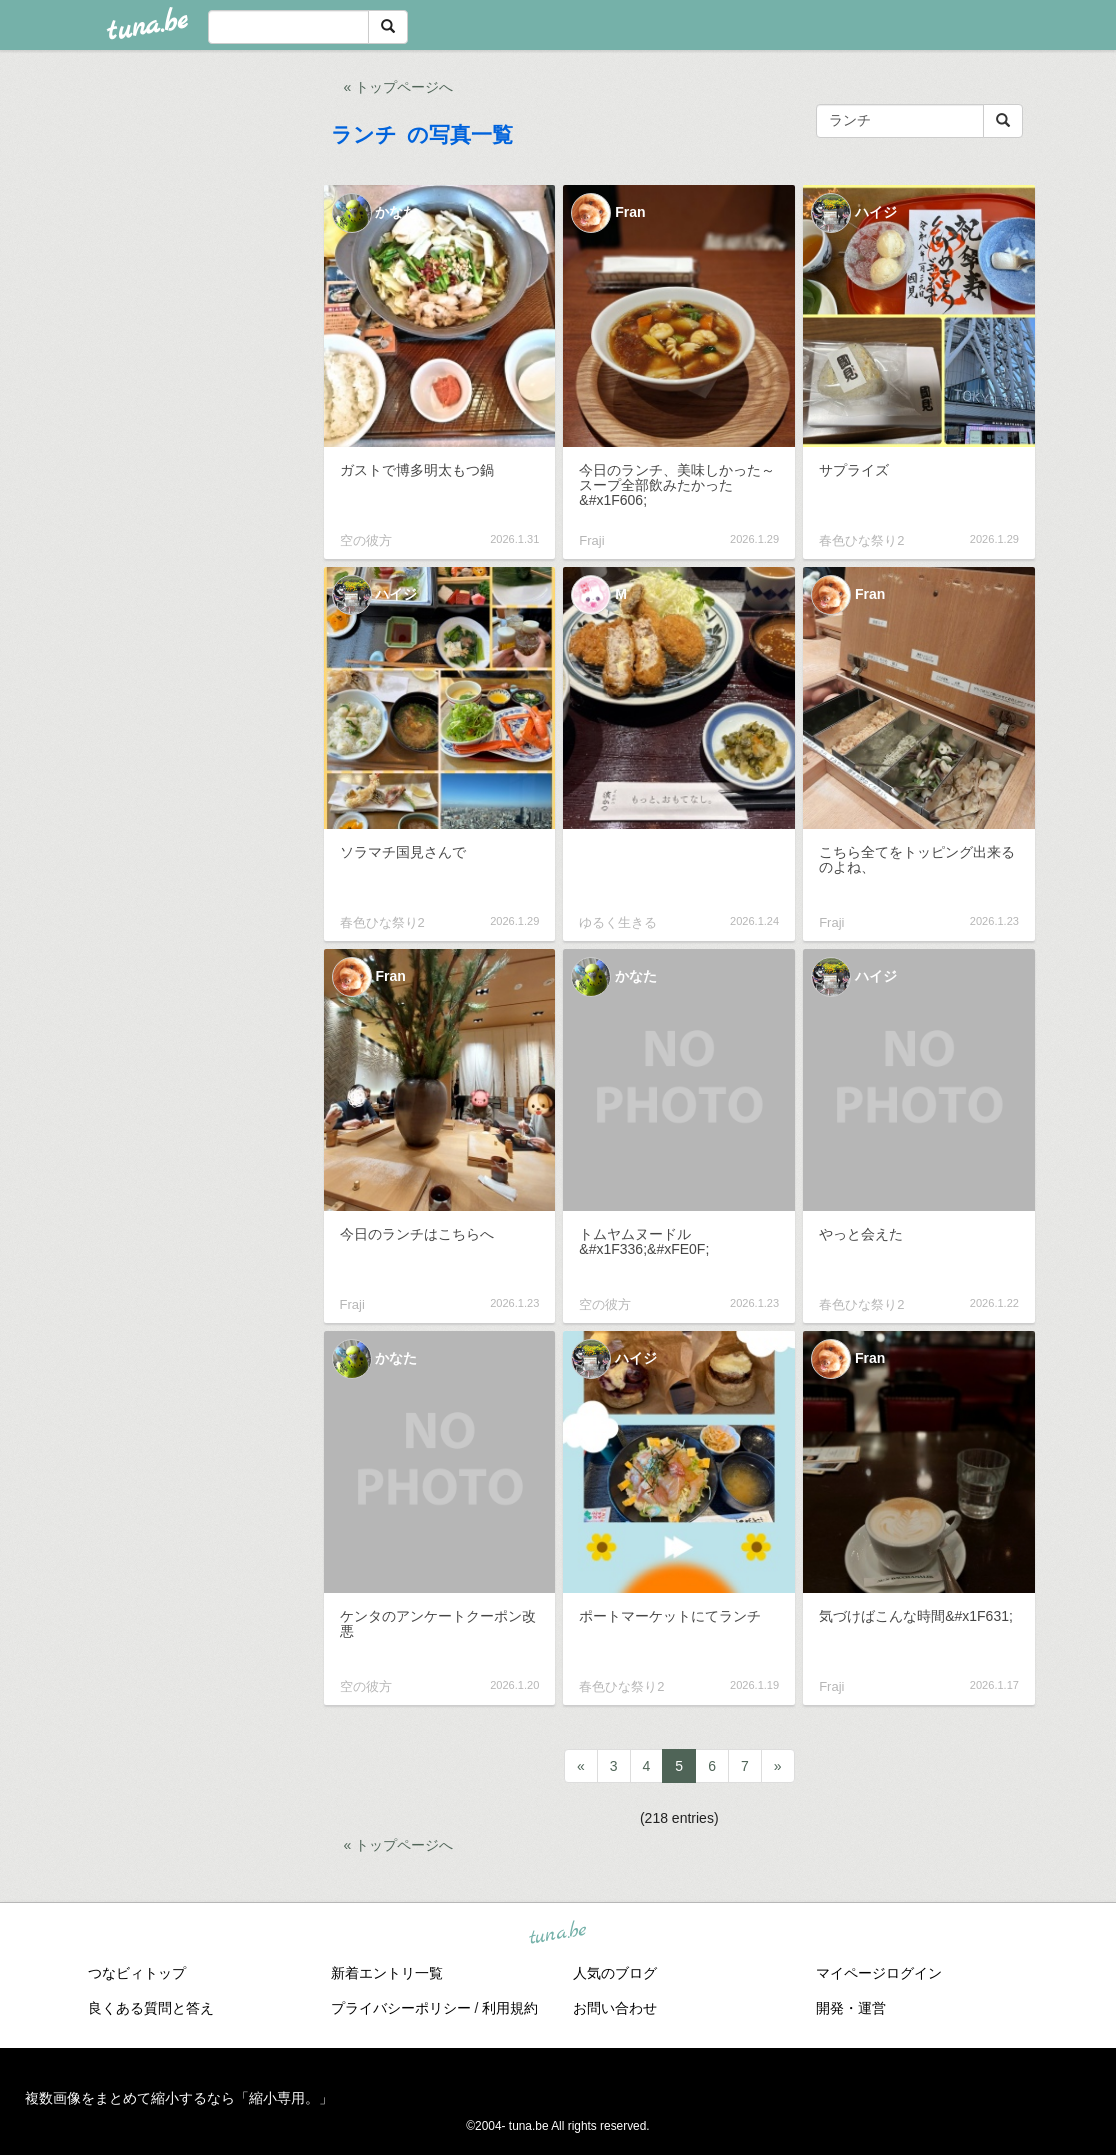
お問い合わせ (615, 2008)
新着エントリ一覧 (387, 1973)
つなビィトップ (137, 1973)
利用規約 (510, 2008)
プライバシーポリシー (401, 2008)
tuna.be (557, 1933)
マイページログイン (879, 1973)
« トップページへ (399, 87)
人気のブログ (615, 1973)
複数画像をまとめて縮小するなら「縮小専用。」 (179, 2098)
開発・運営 (851, 2008)
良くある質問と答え (151, 2008)
